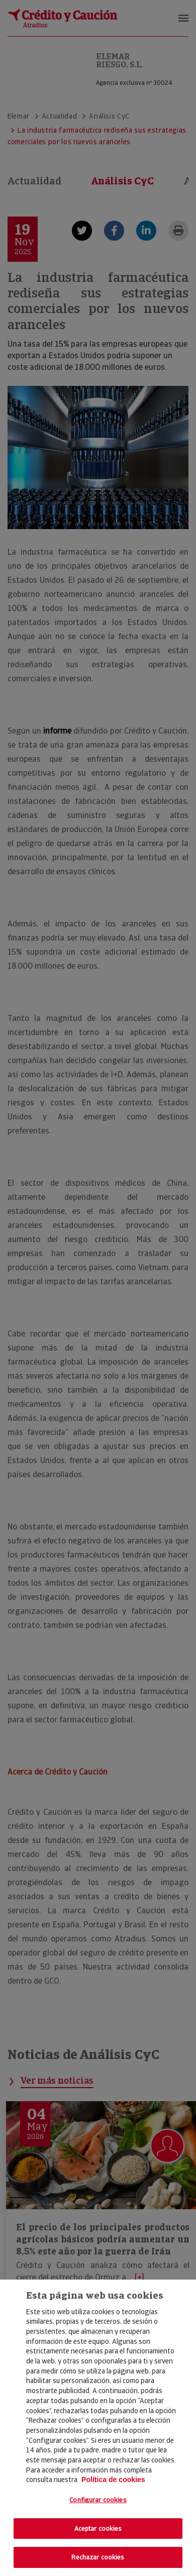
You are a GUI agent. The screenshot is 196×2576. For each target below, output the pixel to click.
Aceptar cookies (98, 2528)
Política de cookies (113, 2480)
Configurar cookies (97, 2500)
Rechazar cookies (97, 2557)
